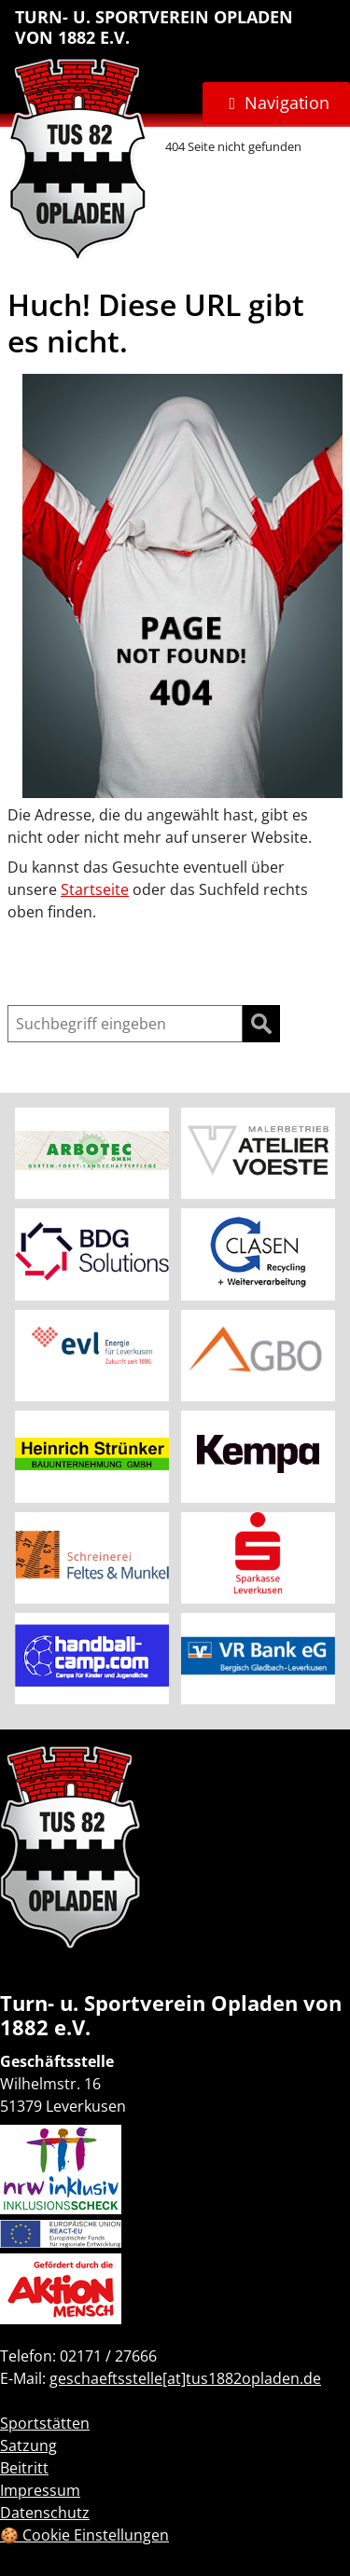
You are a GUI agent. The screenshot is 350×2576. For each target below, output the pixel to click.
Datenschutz (45, 2512)
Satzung (28, 2445)
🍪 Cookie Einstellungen (84, 2535)
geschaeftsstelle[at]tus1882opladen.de (185, 2378)
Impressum (40, 2490)
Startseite (95, 889)
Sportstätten (45, 2423)
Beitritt (24, 2468)
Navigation (287, 102)
